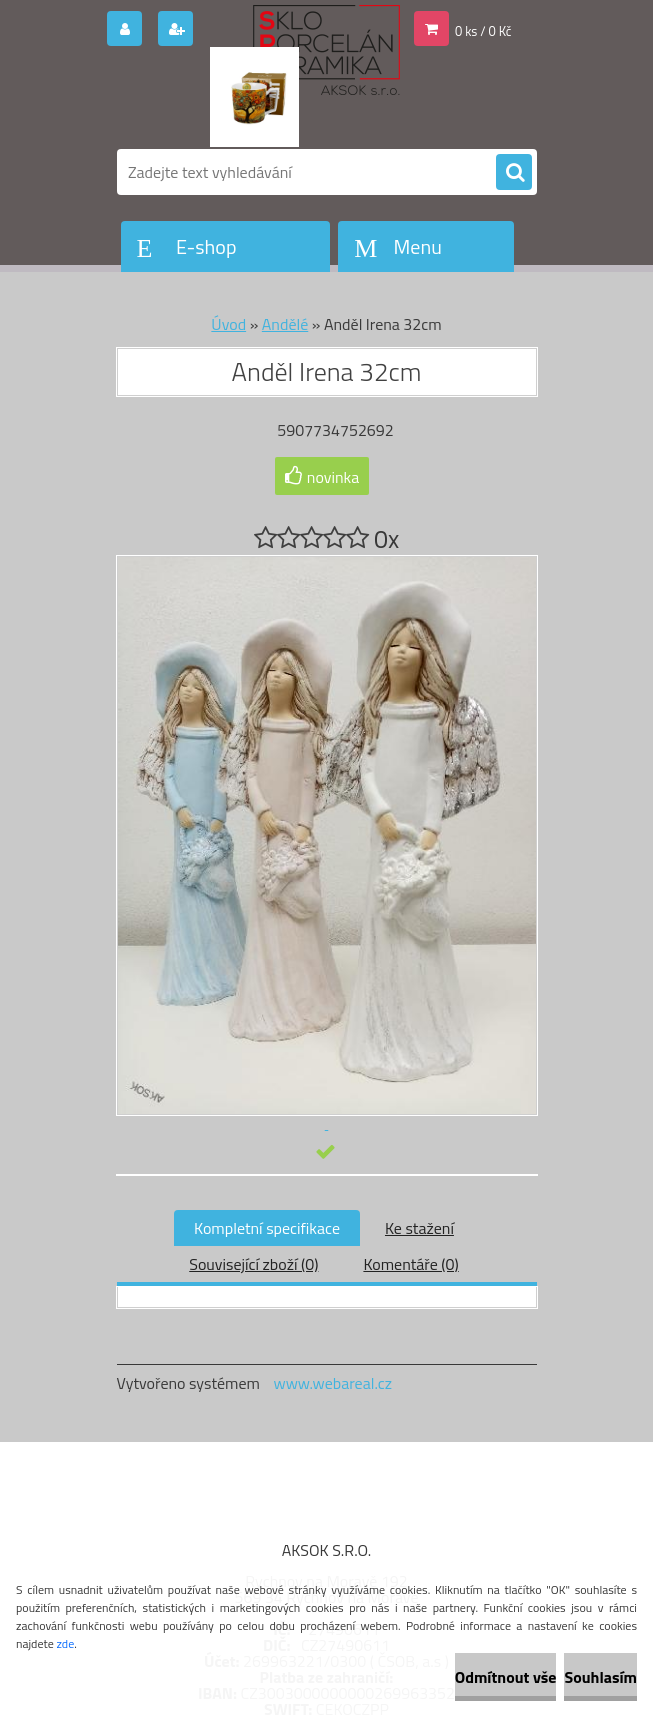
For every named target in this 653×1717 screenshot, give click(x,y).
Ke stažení (419, 1228)
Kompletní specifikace (267, 1228)
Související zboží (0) (253, 1264)
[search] (514, 173)
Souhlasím (600, 1677)
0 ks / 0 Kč (483, 31)
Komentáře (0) (410, 1264)
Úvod (228, 324)
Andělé (285, 324)
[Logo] (254, 97)
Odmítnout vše (506, 1677)
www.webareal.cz (332, 1383)
